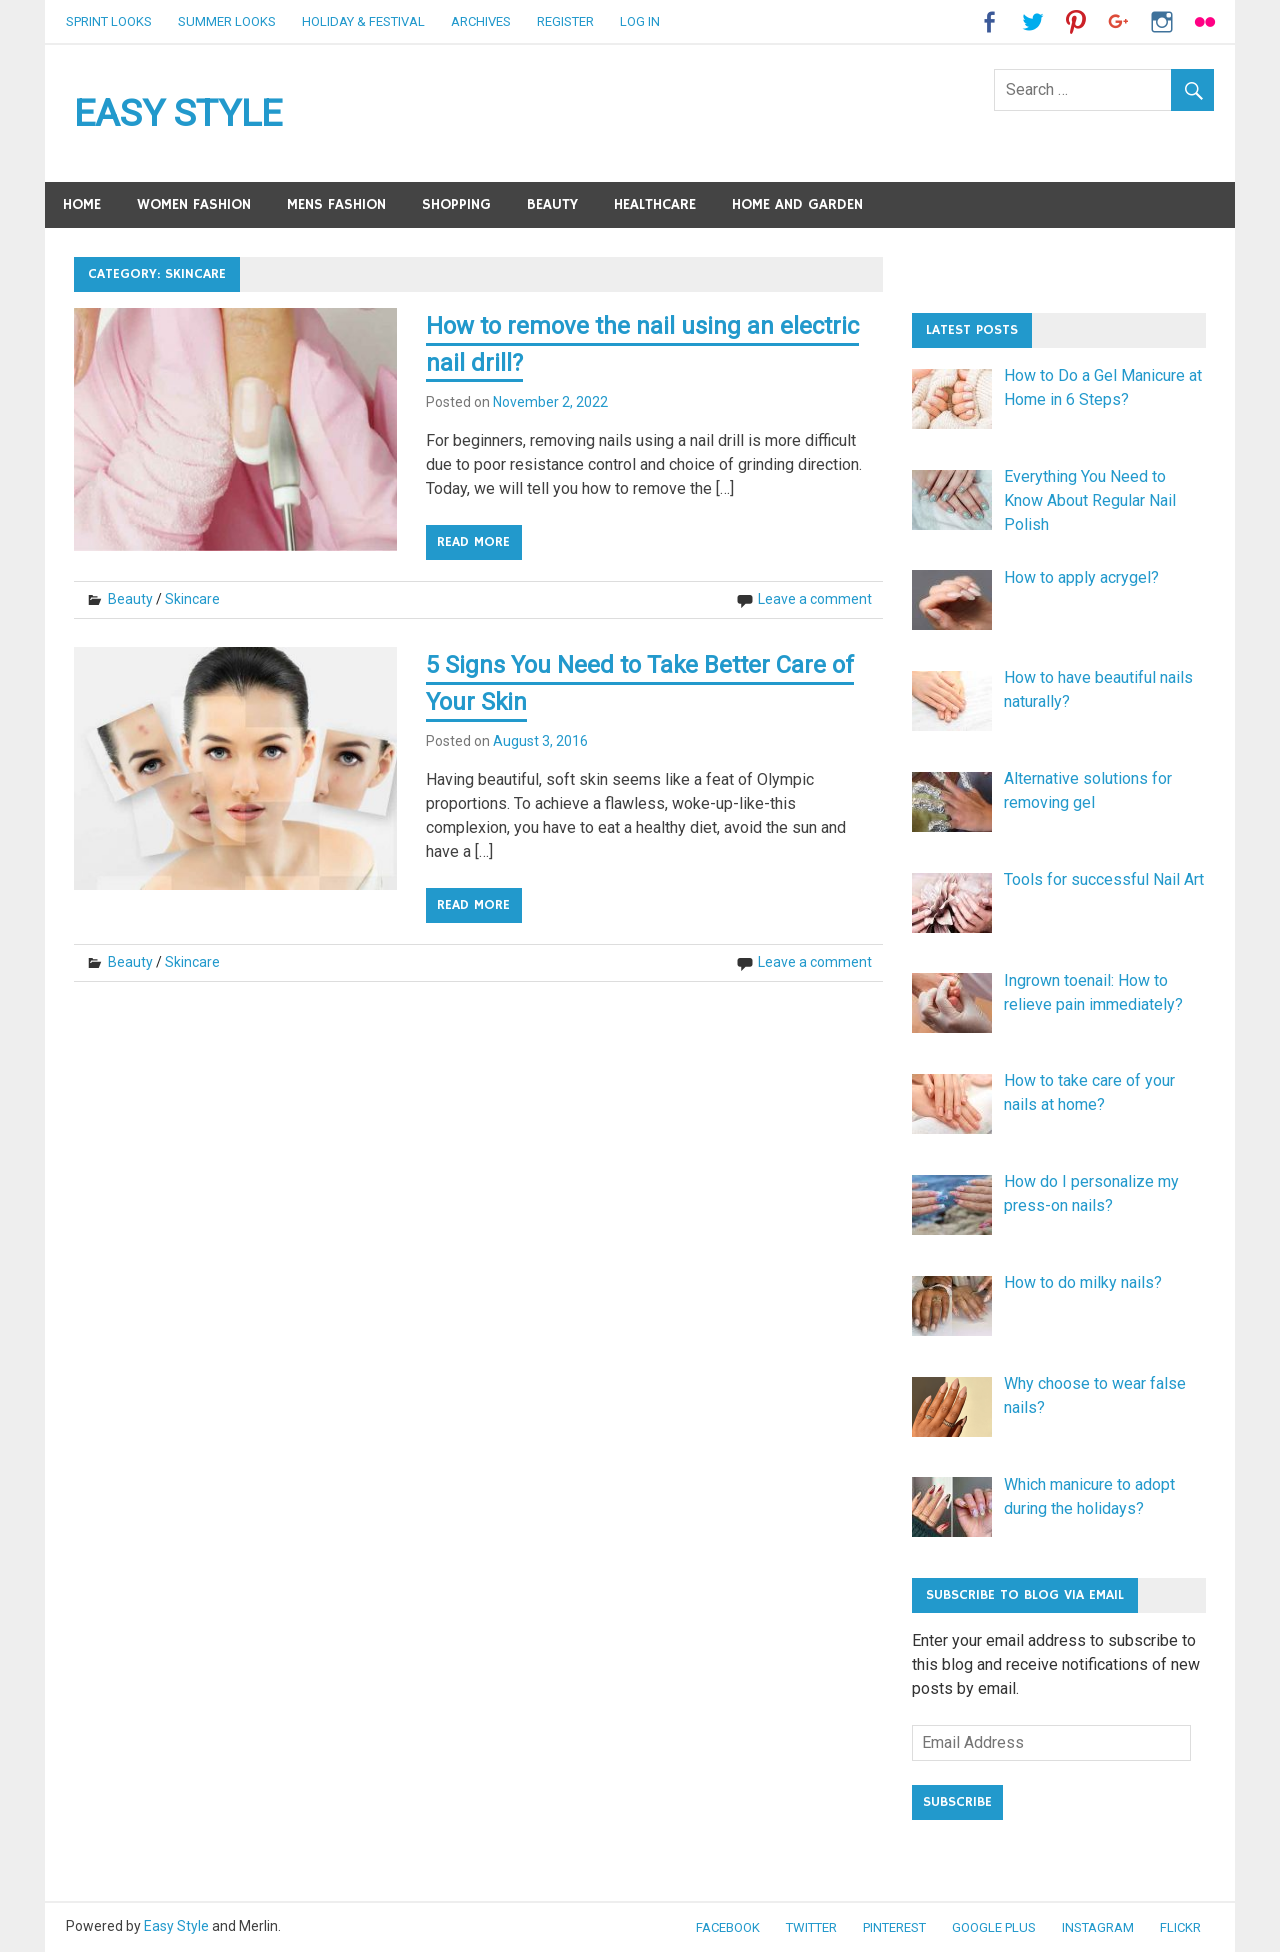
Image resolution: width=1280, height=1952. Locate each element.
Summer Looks (227, 21)
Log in (640, 21)
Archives (481, 21)
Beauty (552, 204)
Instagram (1098, 1927)
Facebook (728, 1927)
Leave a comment (815, 597)
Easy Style (176, 1926)
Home (82, 204)
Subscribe (957, 1802)
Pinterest (894, 1927)
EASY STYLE (178, 113)
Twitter (811, 1927)
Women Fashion (194, 204)
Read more (473, 540)
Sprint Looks (109, 21)
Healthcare (655, 204)
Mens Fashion (336, 204)
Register (565, 21)
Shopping (456, 204)
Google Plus (994, 1927)
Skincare (192, 597)
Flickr (1180, 1927)
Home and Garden (797, 204)
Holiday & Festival (363, 21)
